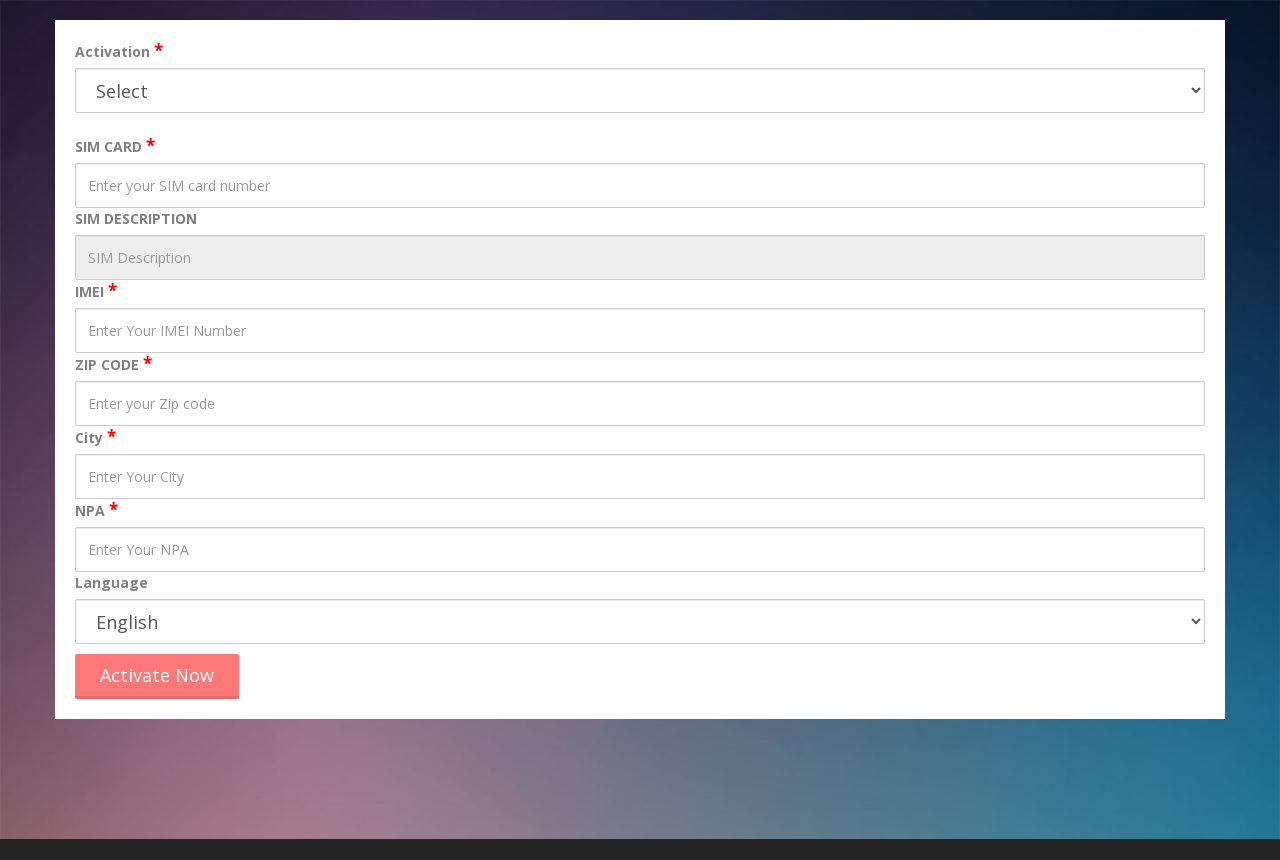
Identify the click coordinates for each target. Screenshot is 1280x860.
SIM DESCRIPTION (136, 218)
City (89, 437)
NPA (90, 510)
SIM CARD (108, 146)
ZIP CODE (107, 364)
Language (111, 582)
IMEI (89, 291)
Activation (112, 51)
